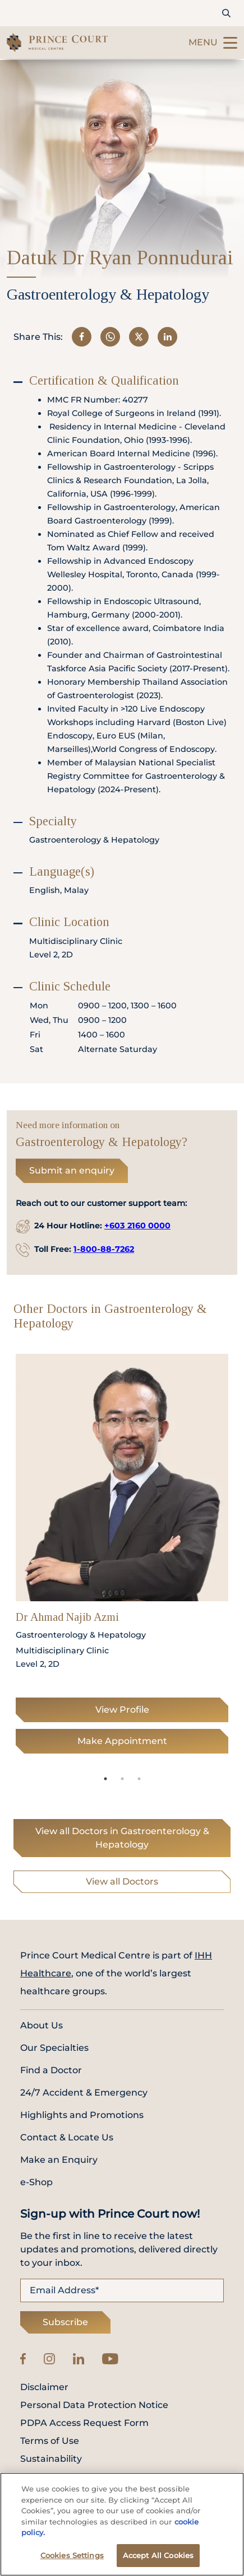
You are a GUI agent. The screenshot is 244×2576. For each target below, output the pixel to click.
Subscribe (65, 2322)
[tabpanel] (122, 1557)
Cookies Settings (72, 2558)
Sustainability (51, 2459)
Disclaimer (44, 2387)
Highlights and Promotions (82, 2115)
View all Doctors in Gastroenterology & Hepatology (122, 1838)
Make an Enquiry (59, 2159)
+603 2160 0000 (137, 1226)
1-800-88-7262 (103, 1249)
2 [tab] (122, 1778)
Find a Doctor (51, 2070)
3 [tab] (139, 1778)
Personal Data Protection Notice (94, 2405)
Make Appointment (122, 1741)
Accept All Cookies (158, 2558)
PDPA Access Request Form (84, 2423)
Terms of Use (49, 2441)
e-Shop (36, 2182)
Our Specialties (54, 2047)
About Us (41, 2025)
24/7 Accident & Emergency (84, 2092)
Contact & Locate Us (66, 2137)
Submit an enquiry (71, 1170)
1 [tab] (105, 1778)
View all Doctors (122, 1881)
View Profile (122, 1709)
